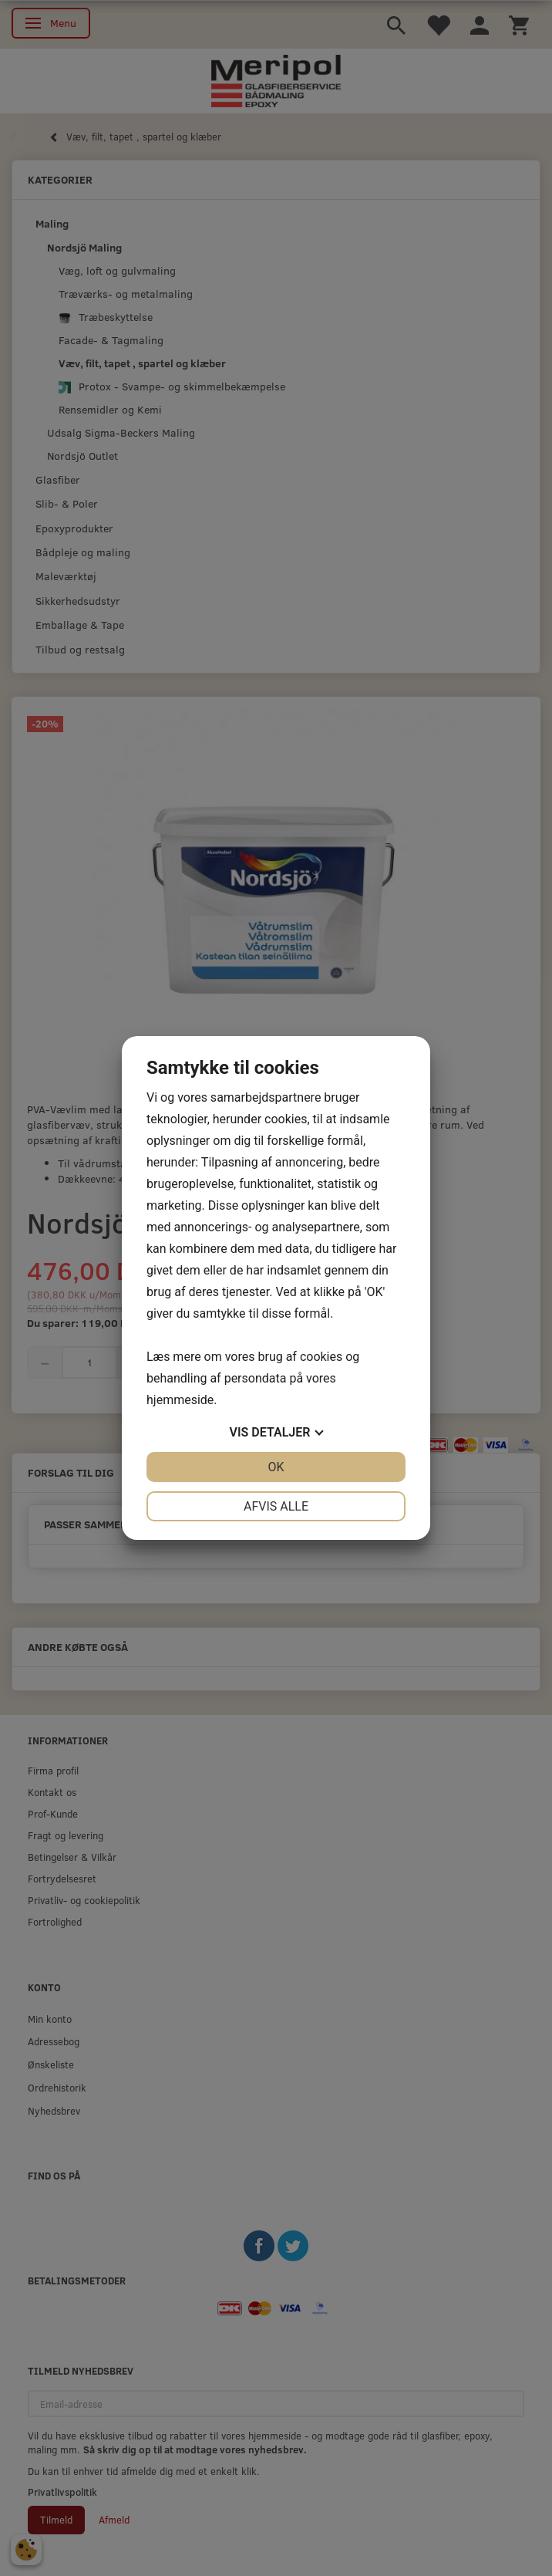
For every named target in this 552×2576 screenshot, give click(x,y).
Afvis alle (276, 1506)
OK (276, 1467)
